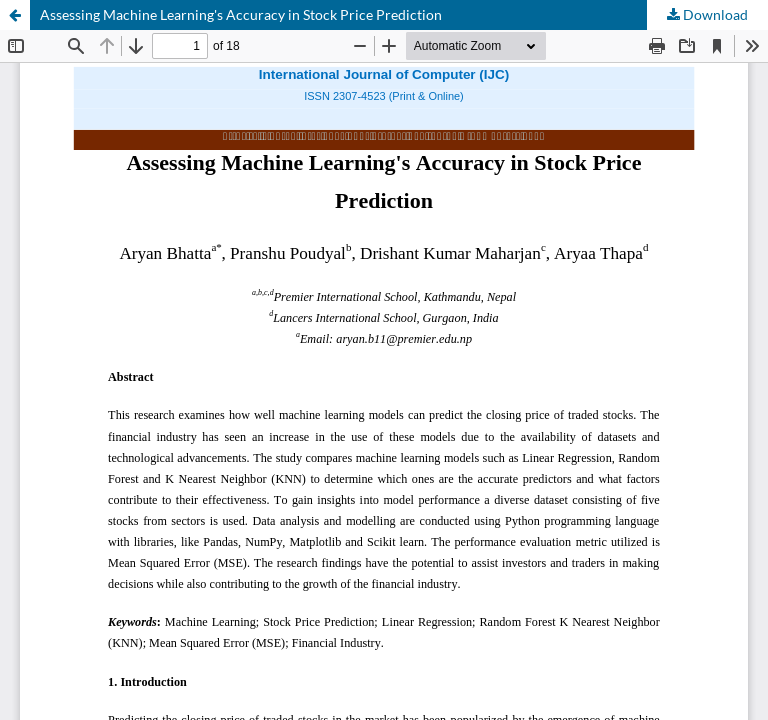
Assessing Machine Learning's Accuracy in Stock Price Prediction (241, 14)
